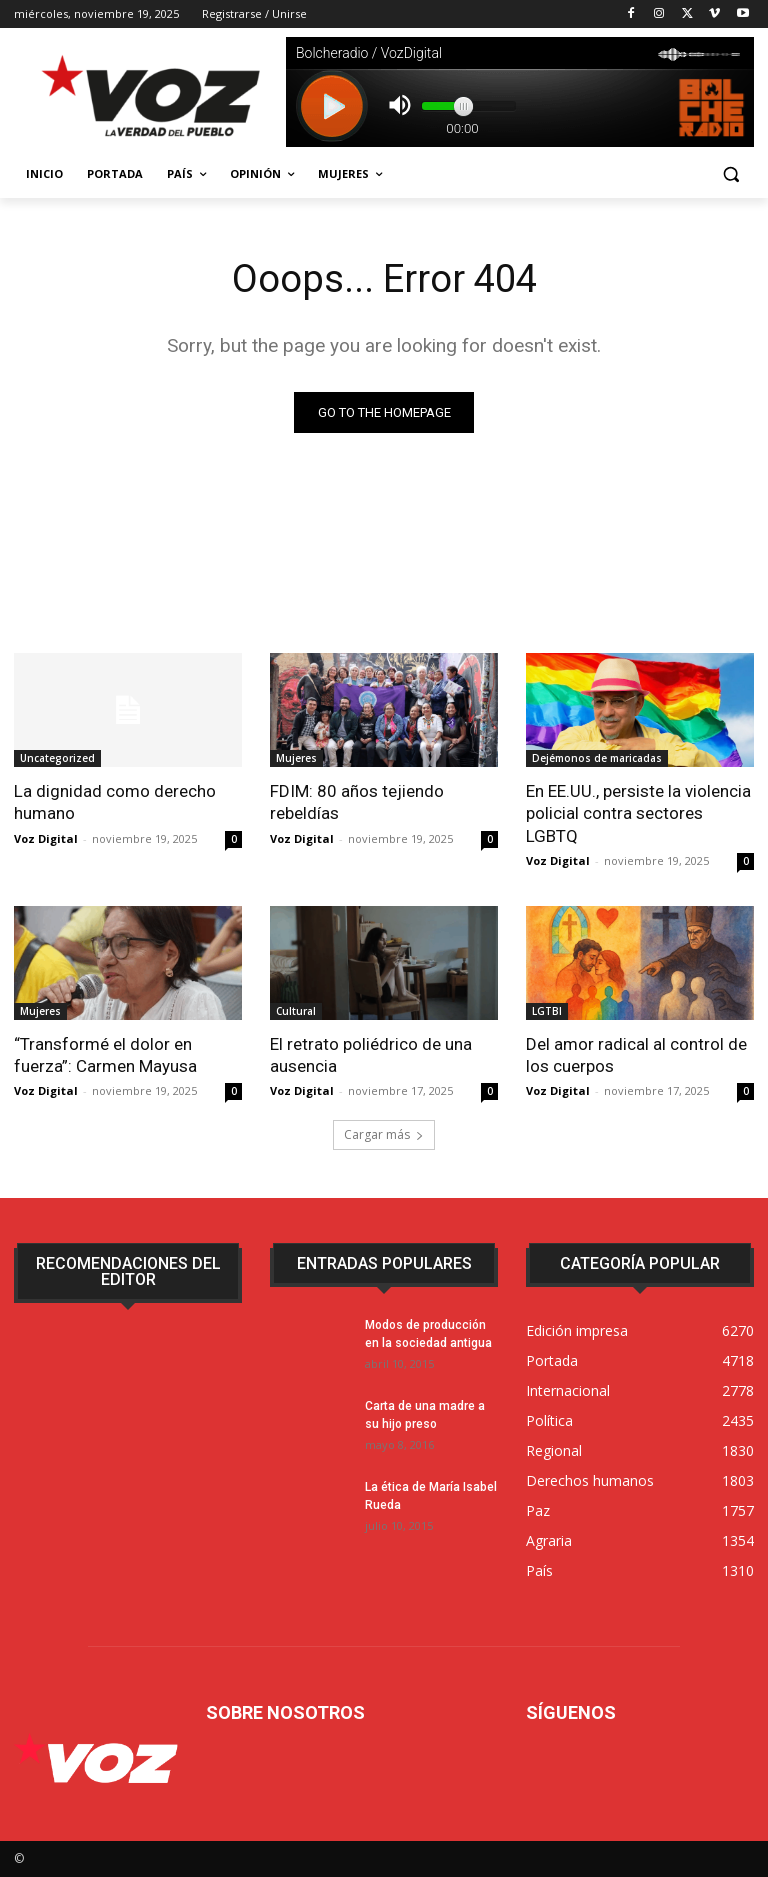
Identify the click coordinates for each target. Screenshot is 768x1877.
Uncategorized (57, 758)
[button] (730, 174)
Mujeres (296, 758)
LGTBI (547, 1011)
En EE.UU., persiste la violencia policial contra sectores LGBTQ (638, 813)
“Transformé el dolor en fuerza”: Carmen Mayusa (105, 1055)
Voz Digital (46, 838)
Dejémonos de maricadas (597, 758)
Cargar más (384, 1134)
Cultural (296, 1011)
